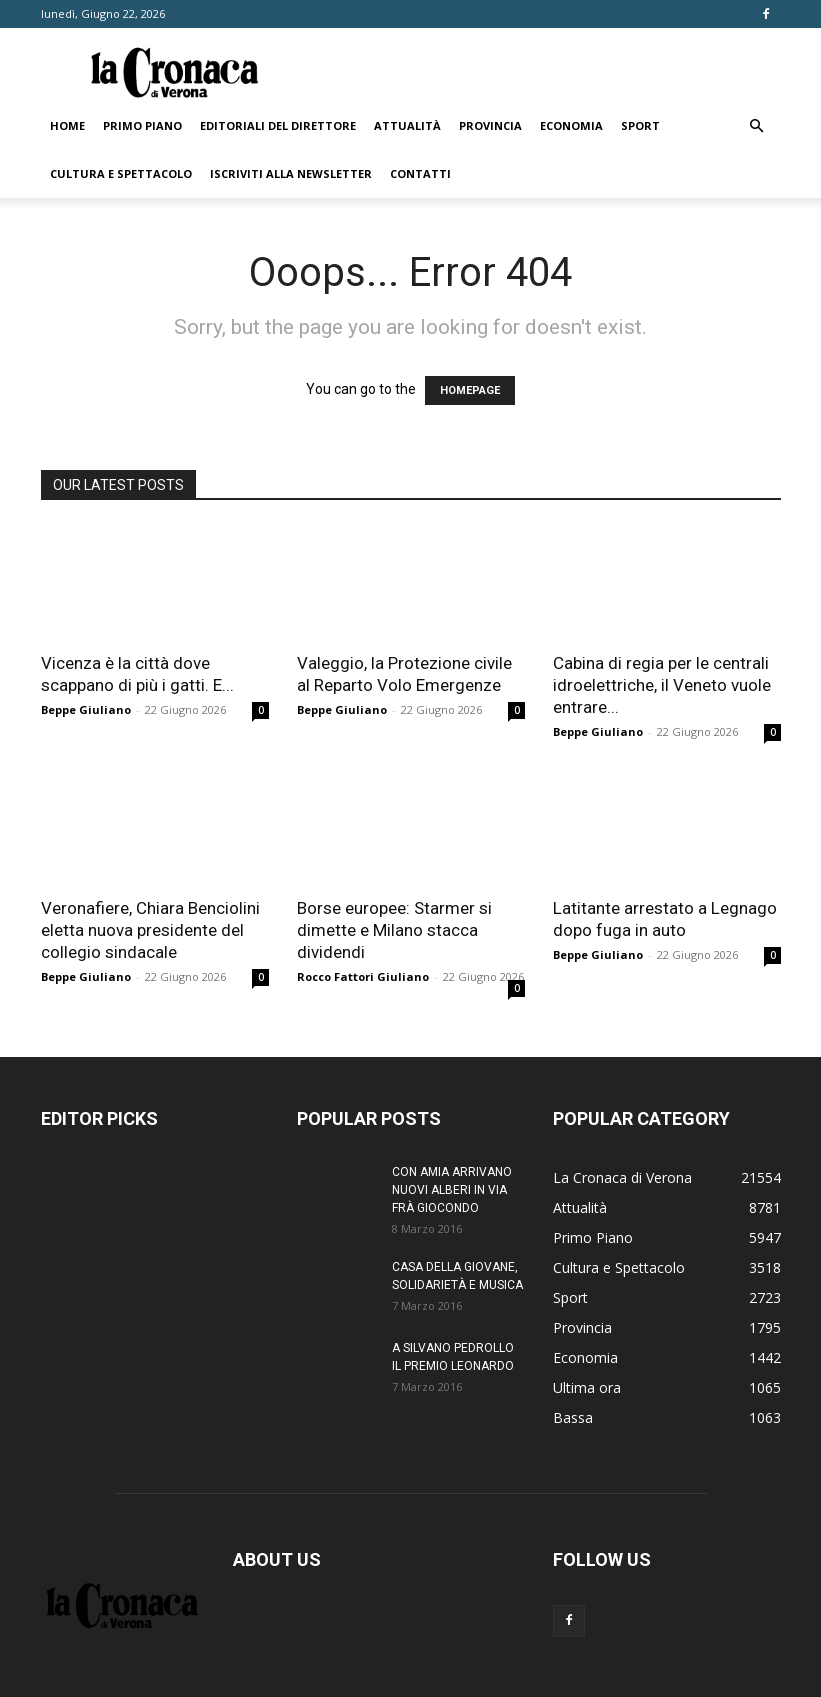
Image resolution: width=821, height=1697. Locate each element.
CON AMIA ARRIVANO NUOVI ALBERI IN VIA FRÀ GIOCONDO (452, 1190)
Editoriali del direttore (278, 125)
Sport (640, 125)
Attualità (407, 125)
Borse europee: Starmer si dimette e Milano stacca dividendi (394, 930)
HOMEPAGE (470, 390)
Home (67, 125)
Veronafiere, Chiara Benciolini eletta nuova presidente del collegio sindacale (150, 930)
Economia (571, 125)
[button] (757, 126)
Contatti (420, 173)
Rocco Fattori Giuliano (363, 976)
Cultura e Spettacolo (121, 173)
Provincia (490, 125)
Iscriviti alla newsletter (291, 173)
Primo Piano (142, 125)
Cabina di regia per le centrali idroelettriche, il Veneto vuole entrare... (662, 685)
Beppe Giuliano (86, 709)
